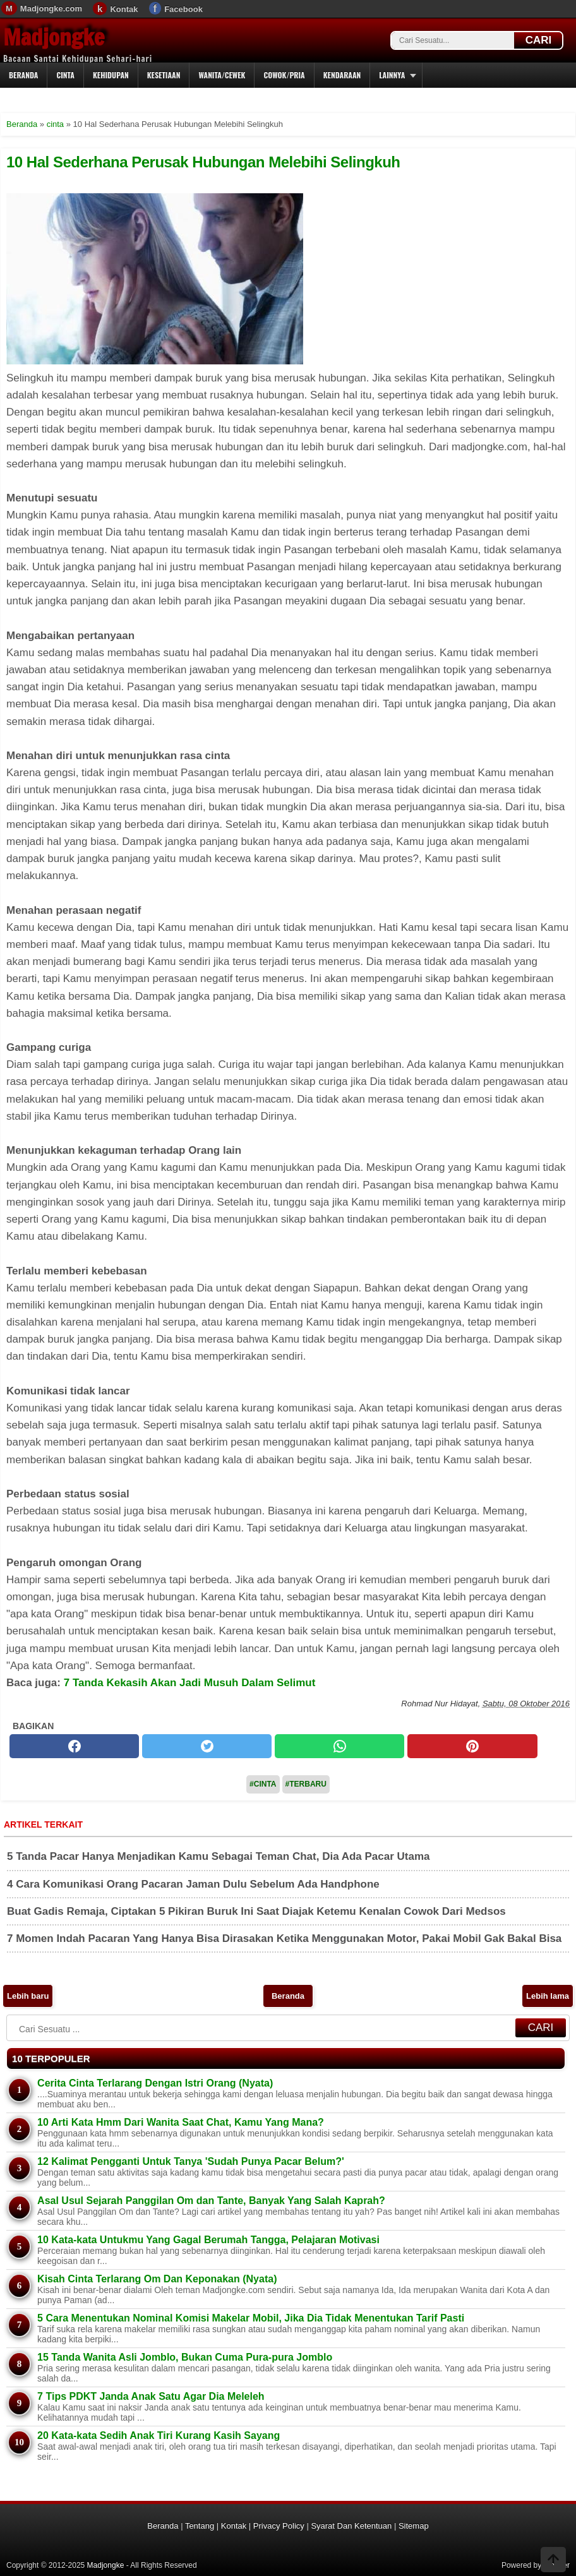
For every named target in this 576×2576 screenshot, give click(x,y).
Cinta (65, 74)
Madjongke (53, 37)
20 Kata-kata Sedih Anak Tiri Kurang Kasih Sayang (158, 2435)
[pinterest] (472, 1746)
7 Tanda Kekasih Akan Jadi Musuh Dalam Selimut (190, 1683)
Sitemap (414, 2526)
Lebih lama (547, 1996)
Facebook (183, 9)
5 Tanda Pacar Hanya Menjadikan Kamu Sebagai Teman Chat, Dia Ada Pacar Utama (218, 1856)
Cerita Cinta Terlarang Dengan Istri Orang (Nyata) (155, 2083)
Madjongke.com (51, 8)
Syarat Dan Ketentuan (351, 2526)
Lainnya (392, 74)
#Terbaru (306, 1784)
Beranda (23, 74)
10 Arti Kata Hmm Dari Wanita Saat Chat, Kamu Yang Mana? (180, 2122)
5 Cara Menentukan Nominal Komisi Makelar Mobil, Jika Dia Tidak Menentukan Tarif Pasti (250, 2318)
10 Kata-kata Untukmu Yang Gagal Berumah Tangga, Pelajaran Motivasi (208, 2239)
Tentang (199, 2526)
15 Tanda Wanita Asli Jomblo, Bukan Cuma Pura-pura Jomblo (184, 2357)
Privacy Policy (278, 2526)
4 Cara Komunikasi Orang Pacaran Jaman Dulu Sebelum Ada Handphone (193, 1884)
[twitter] (207, 1746)
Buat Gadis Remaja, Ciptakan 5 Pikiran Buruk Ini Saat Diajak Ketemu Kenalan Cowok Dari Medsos (256, 1911)
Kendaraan (342, 74)
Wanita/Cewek (221, 74)
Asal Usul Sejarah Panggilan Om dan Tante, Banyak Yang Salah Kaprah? (211, 2200)
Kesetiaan (164, 74)
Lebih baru (28, 1996)
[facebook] (74, 1746)
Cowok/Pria (283, 74)
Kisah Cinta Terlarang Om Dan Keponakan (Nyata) (157, 2278)
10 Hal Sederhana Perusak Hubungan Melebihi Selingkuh (203, 162)
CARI (538, 40)
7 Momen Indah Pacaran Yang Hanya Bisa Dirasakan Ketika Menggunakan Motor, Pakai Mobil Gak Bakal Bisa (284, 1938)
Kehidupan (111, 74)
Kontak (124, 9)
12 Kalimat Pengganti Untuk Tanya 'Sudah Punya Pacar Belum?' (190, 2161)
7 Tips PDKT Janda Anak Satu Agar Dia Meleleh (151, 2396)
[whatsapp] (339, 1746)
